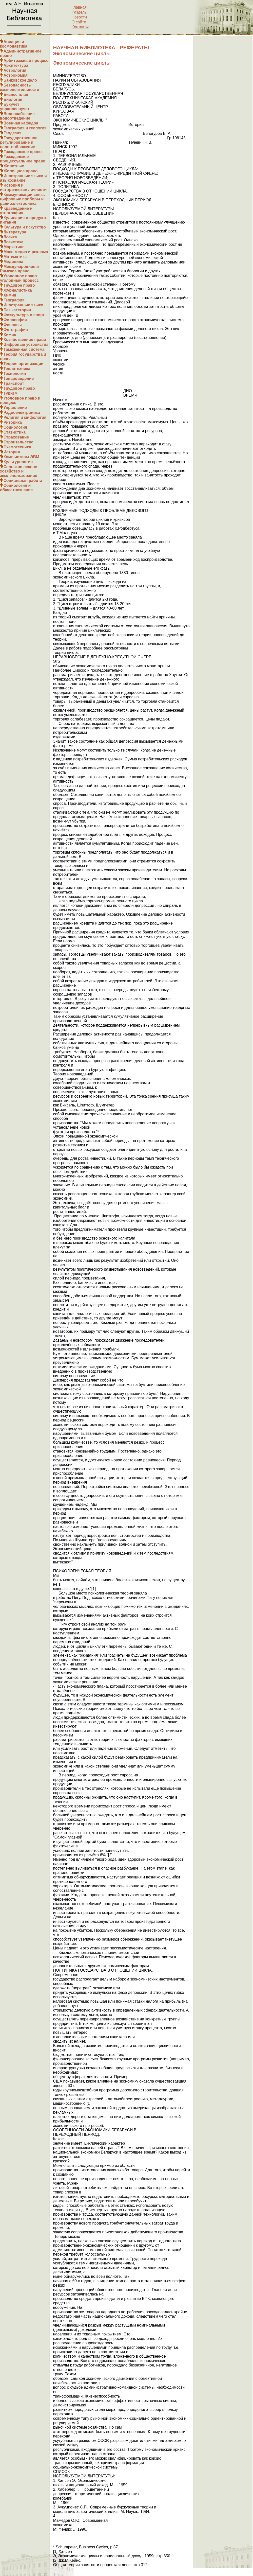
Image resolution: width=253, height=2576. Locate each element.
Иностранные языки (23, 305)
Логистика (13, 242)
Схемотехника (17, 447)
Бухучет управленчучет (14, 106)
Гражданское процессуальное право (22, 159)
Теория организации (23, 364)
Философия (15, 320)
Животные (13, 166)
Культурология (18, 462)
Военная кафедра (20, 123)
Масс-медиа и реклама (25, 252)
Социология (15, 427)
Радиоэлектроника (21, 412)
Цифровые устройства (25, 344)
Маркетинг (13, 247)
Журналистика (17, 290)
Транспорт (13, 383)
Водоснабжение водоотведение (17, 116)
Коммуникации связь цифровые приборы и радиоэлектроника (22, 199)
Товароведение (18, 378)
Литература (14, 232)
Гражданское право (22, 152)
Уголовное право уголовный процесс (19, 278)
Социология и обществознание (16, 487)
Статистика (14, 432)
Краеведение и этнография (16, 210)
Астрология (14, 70)
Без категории (17, 310)
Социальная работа (22, 480)
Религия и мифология (24, 417)
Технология (14, 373)
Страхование (16, 437)
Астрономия (15, 75)
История (11, 452)
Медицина (13, 262)
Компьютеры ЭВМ (21, 457)
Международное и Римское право (19, 268)
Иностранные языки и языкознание (23, 178)
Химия (9, 295)
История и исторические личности (23, 187)
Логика (10, 237)
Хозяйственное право (24, 339)
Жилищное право (20, 171)
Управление (15, 407)
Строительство (18, 442)
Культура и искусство (24, 227)
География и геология (25, 128)
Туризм (10, 393)
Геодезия (12, 133)
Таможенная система (23, 349)
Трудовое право (19, 285)
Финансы (12, 325)
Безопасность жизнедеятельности (19, 87)
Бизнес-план (15, 94)
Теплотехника (16, 369)
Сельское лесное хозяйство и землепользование (18, 471)
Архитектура (15, 65)
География (13, 300)
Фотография (15, 330)
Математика (15, 257)
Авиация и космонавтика (13, 44)
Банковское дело (20, 80)
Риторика (12, 422)
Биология (12, 99)
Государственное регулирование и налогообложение (18, 142)
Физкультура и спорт (24, 315)
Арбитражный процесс (25, 60)
